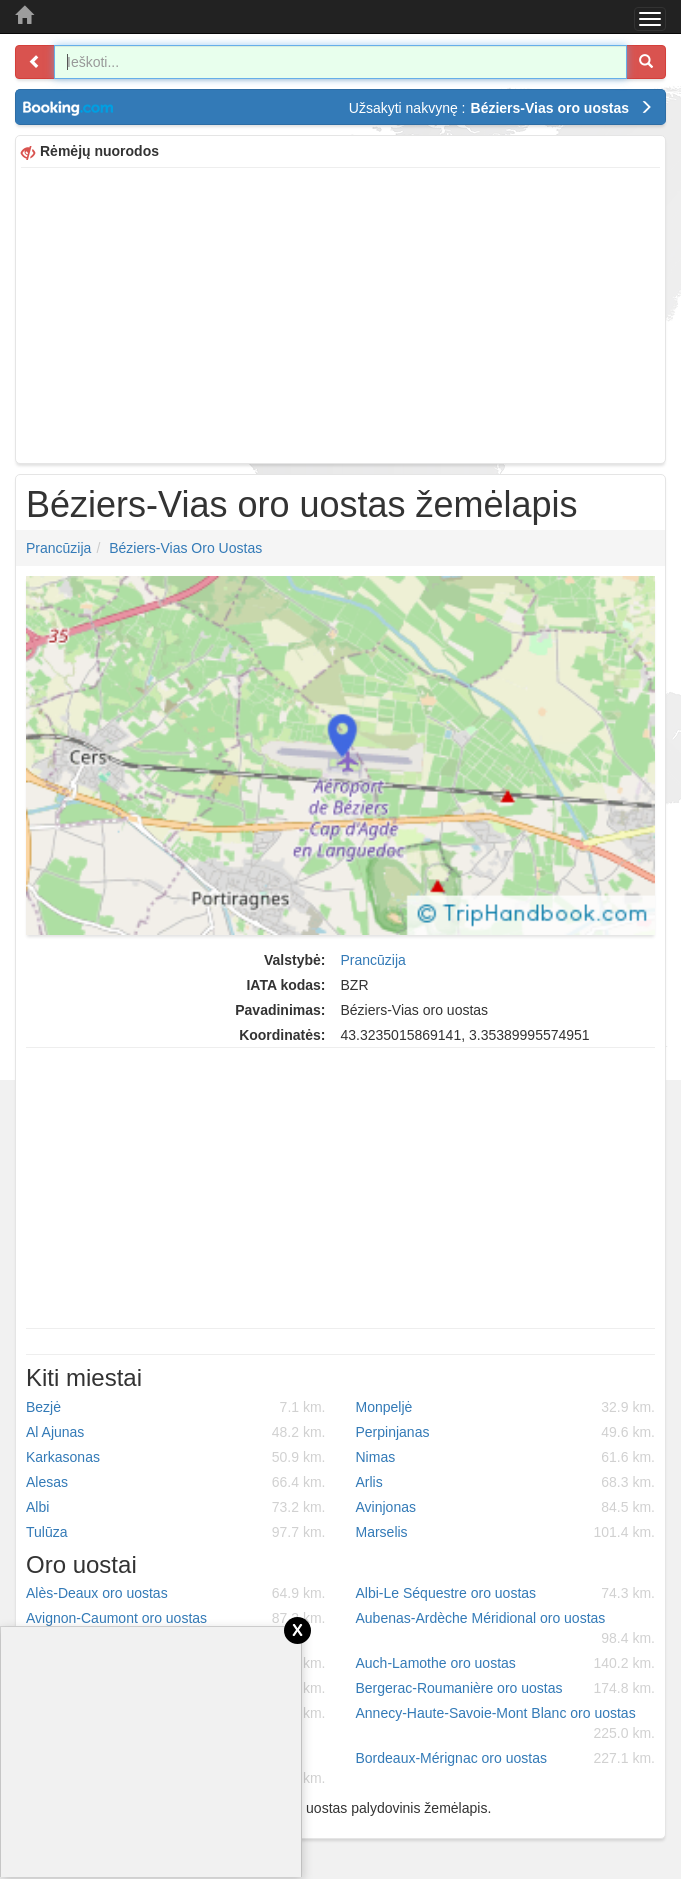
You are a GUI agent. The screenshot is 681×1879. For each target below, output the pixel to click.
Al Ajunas (176, 1432)
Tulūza (176, 1532)
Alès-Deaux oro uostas (176, 1593)
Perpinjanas (506, 1432)
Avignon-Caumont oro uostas (176, 1618)
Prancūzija (58, 548)
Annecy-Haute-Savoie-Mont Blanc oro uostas (506, 1724)
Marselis (506, 1532)
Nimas (506, 1457)
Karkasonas (176, 1457)
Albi (176, 1507)
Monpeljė (506, 1407)
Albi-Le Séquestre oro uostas (506, 1593)
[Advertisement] (340, 313)
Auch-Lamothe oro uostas (506, 1663)
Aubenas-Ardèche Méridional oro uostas (506, 1629)
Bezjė (176, 1407)
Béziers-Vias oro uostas (185, 548)
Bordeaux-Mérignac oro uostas (506, 1758)
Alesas (176, 1482)
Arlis (506, 1482)
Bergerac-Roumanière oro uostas (506, 1688)
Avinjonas (506, 1507)
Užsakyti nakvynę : (501, 108)
